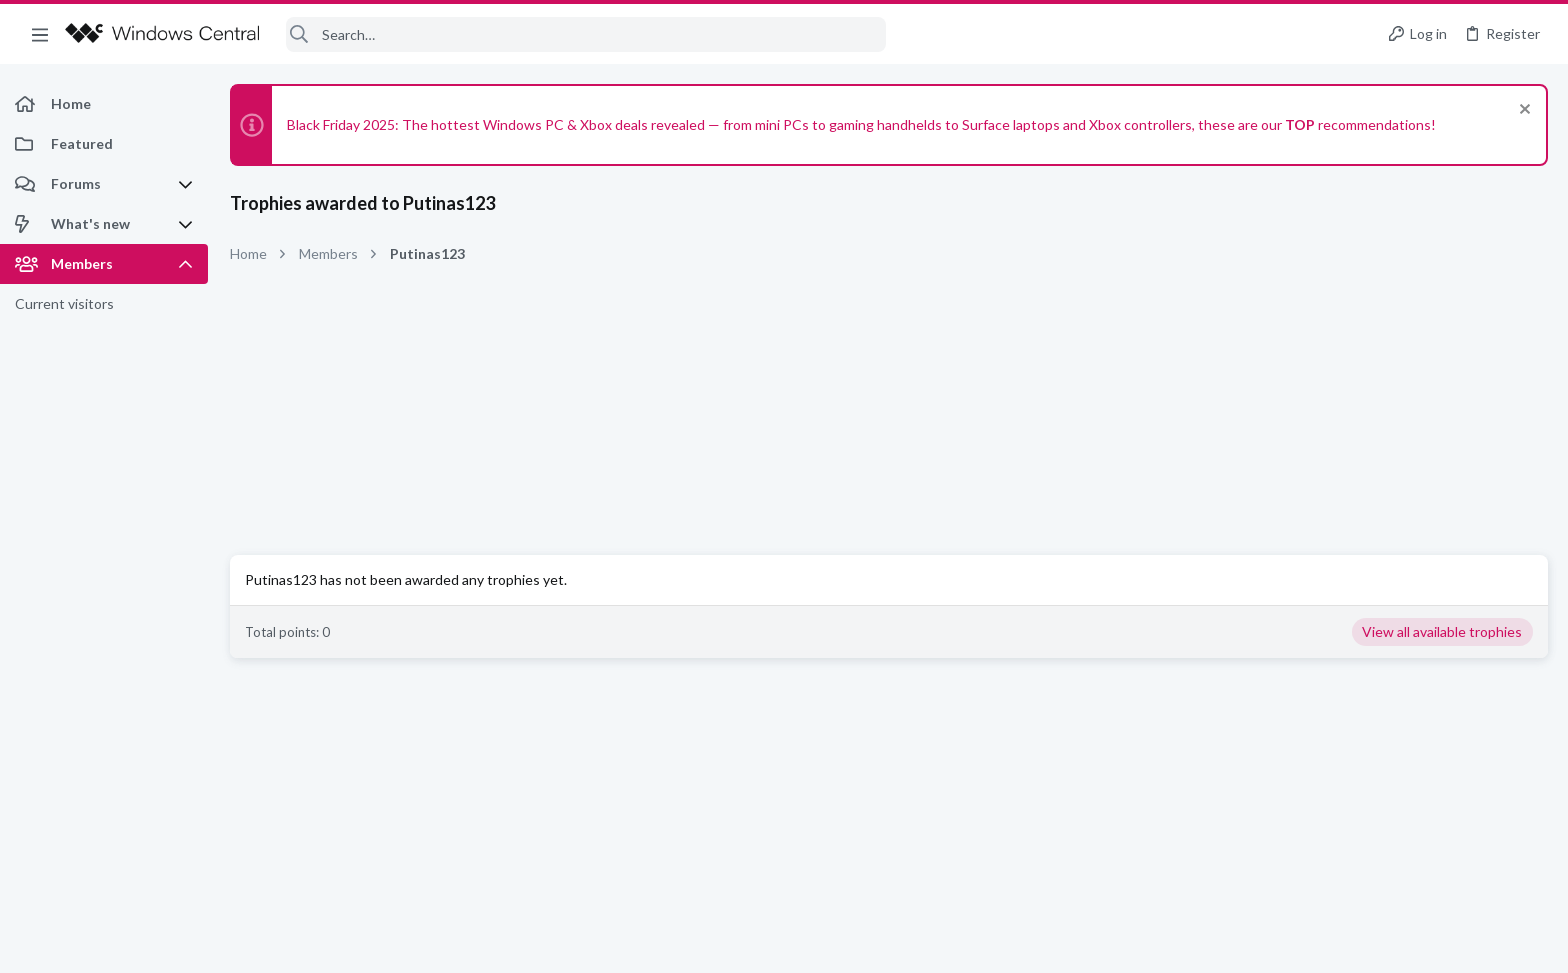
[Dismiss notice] (1522, 111)
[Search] (586, 34)
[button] (40, 34)
